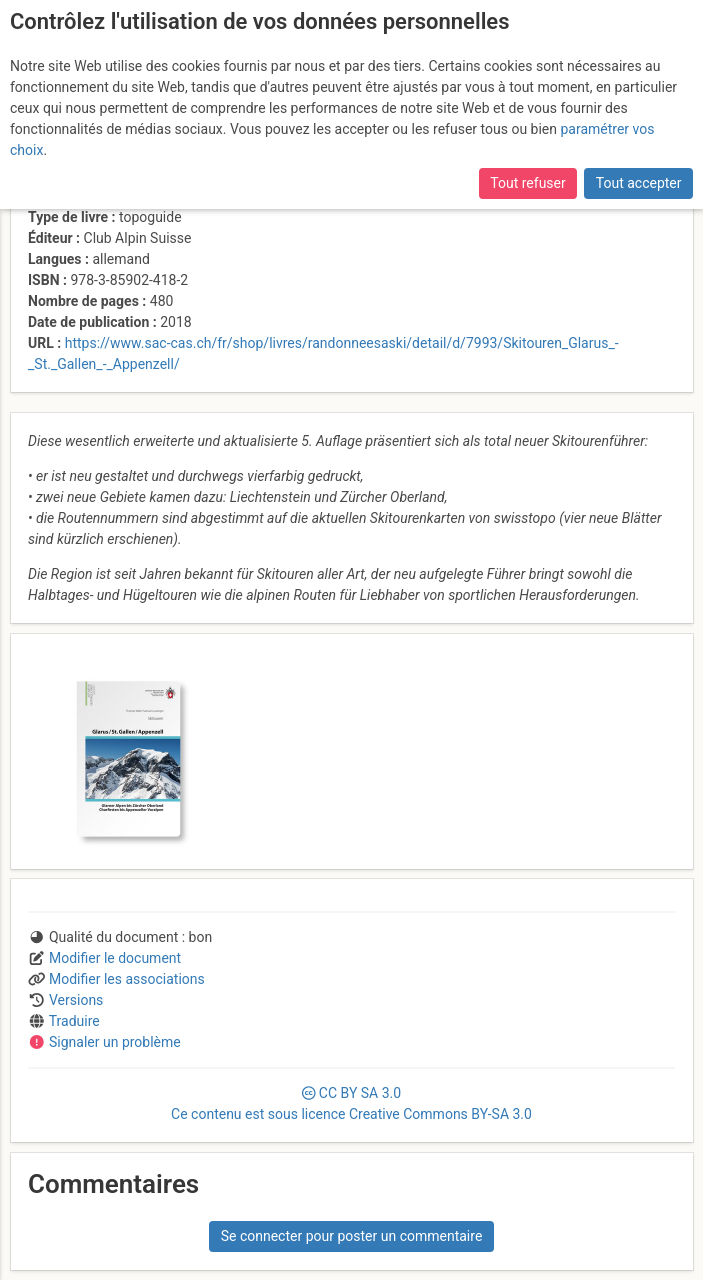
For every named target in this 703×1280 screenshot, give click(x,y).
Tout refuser (527, 183)
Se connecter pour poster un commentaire (352, 1236)
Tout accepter (639, 183)
